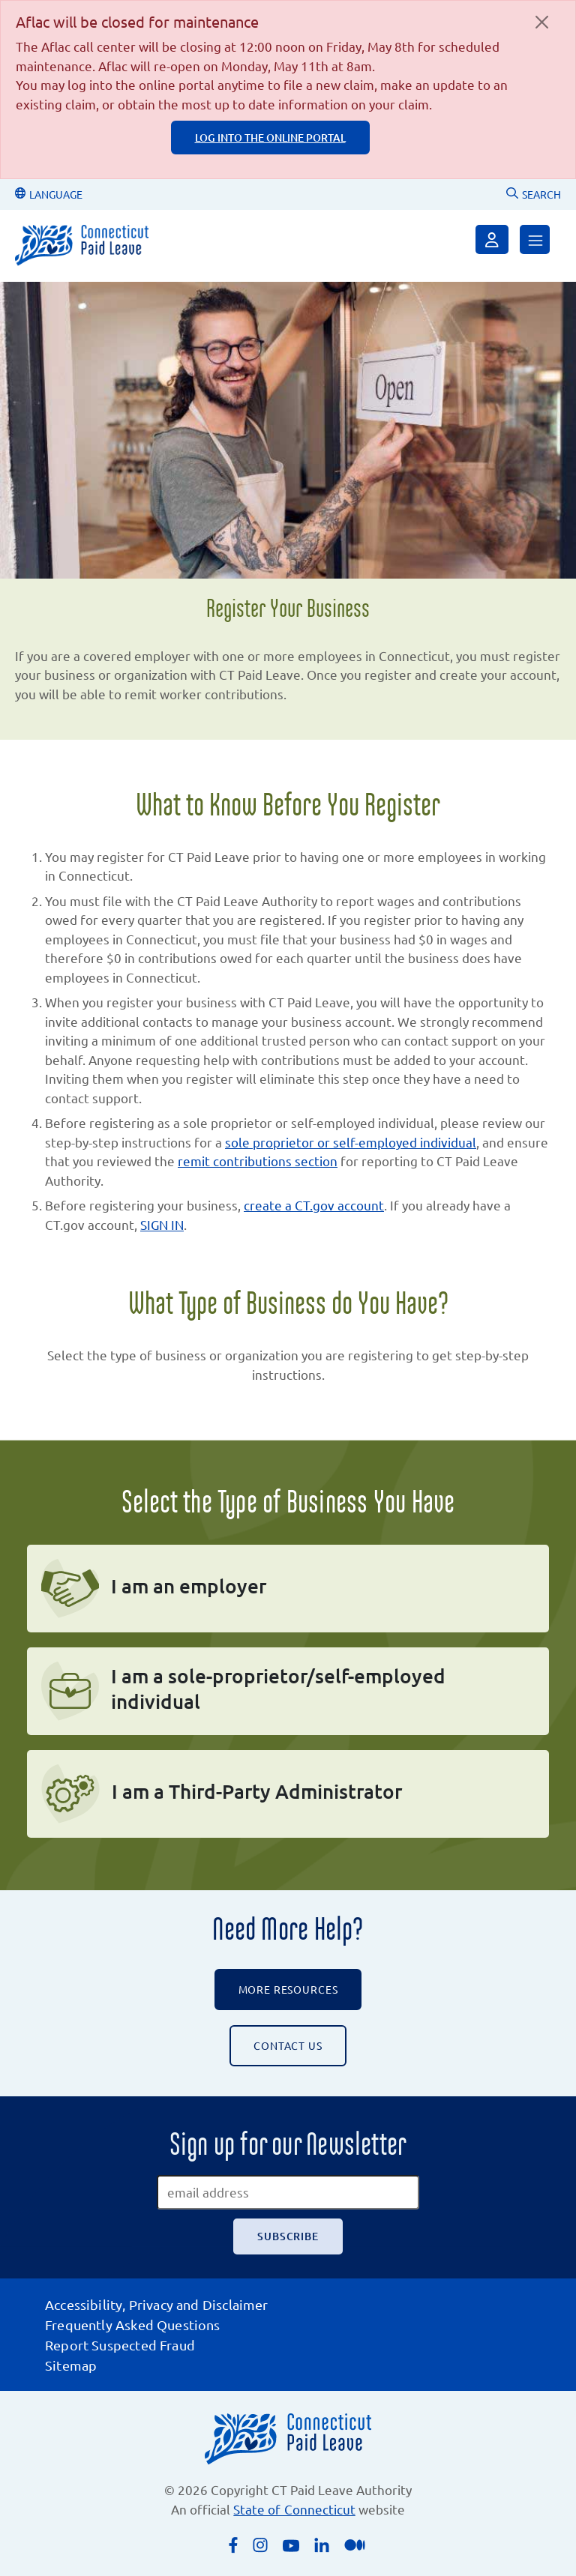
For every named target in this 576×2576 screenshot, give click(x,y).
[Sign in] (492, 239)
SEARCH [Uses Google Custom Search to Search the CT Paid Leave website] (533, 194)
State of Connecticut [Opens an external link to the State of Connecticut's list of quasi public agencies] (294, 2509)
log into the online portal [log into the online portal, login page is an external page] (270, 137)
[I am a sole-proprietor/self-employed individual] (288, 1691)
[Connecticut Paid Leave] (81, 245)
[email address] (288, 2192)
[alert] (288, 89)
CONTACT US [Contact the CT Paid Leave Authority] (288, 2045)
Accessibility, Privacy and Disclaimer (156, 2304)
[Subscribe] (288, 2236)
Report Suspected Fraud (120, 2345)
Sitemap (71, 2365)
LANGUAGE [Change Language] (48, 194)
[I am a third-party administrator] (288, 1794)
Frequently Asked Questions (132, 2324)
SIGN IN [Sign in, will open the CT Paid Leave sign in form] (162, 1224)
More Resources (288, 1989)
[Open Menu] (535, 239)
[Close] (542, 22)
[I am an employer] (288, 1588)
